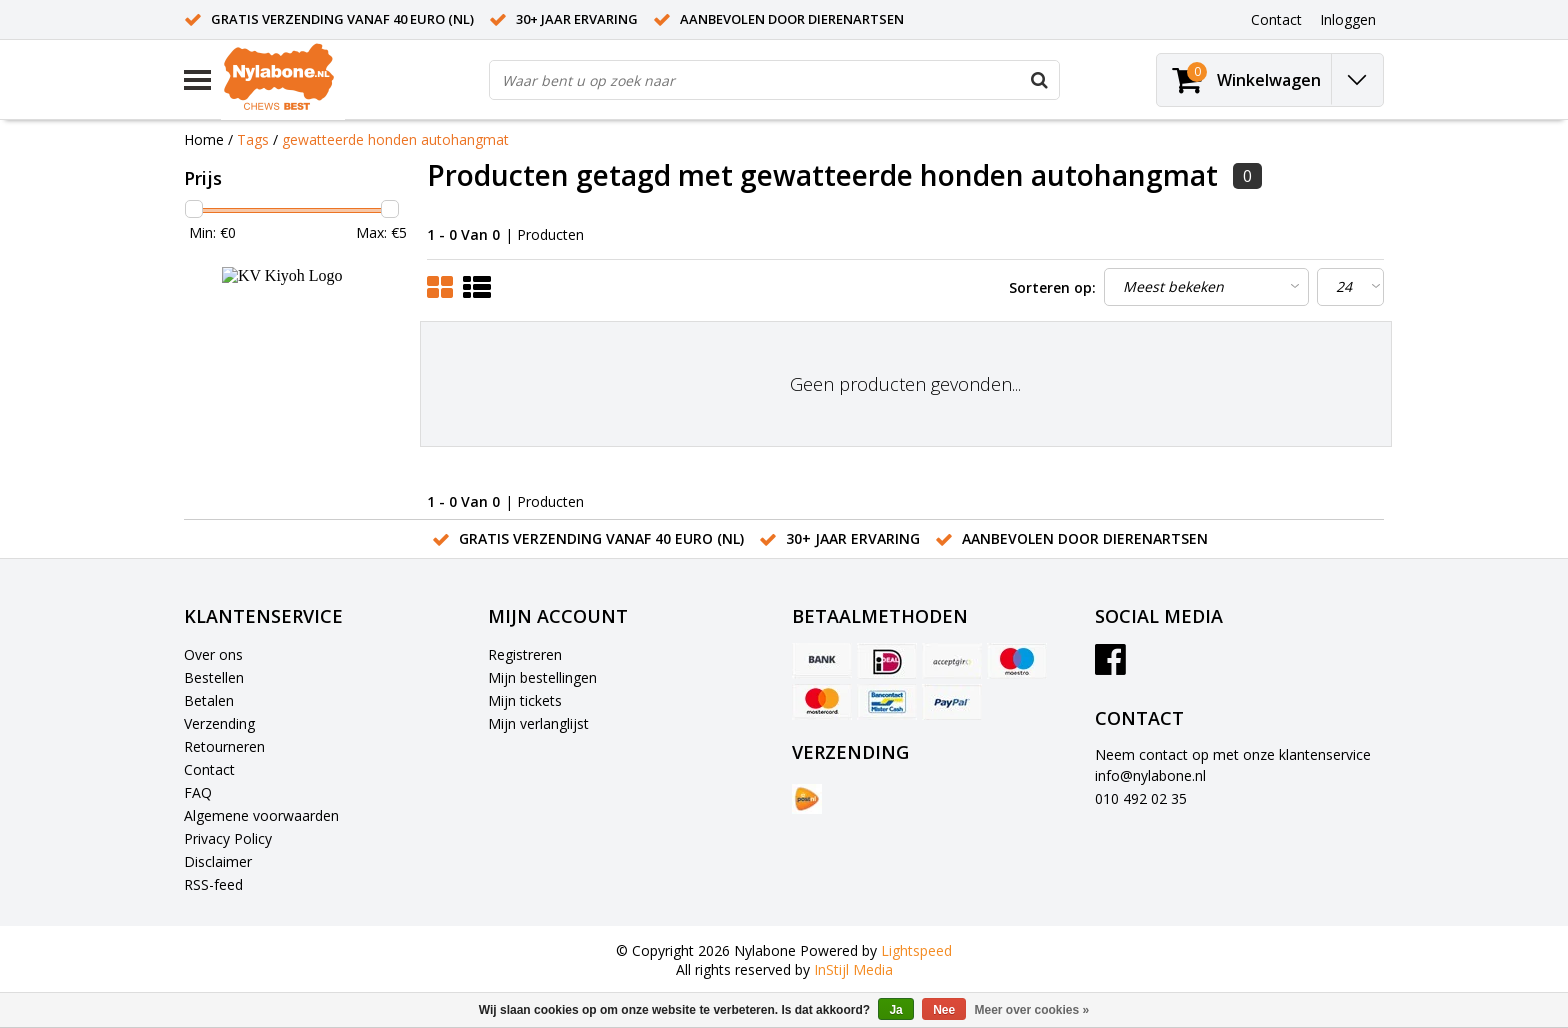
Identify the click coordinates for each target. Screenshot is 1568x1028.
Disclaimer (218, 861)
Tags (253, 139)
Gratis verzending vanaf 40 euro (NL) (342, 19)
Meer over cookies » (1032, 1010)
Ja (895, 1010)
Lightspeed (916, 950)
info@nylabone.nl (1150, 775)
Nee (944, 1010)
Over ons (213, 654)
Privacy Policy (228, 838)
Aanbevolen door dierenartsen (792, 19)
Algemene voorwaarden (261, 815)
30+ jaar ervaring (577, 19)
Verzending (219, 723)
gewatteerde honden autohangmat (395, 139)
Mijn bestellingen (542, 677)
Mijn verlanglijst (538, 723)
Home (204, 139)
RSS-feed (213, 884)
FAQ (198, 792)
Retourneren (224, 746)
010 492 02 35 (1141, 798)
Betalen (209, 700)
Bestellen (214, 677)
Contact (209, 769)
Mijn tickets (525, 700)
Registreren (525, 654)
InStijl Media (853, 969)
